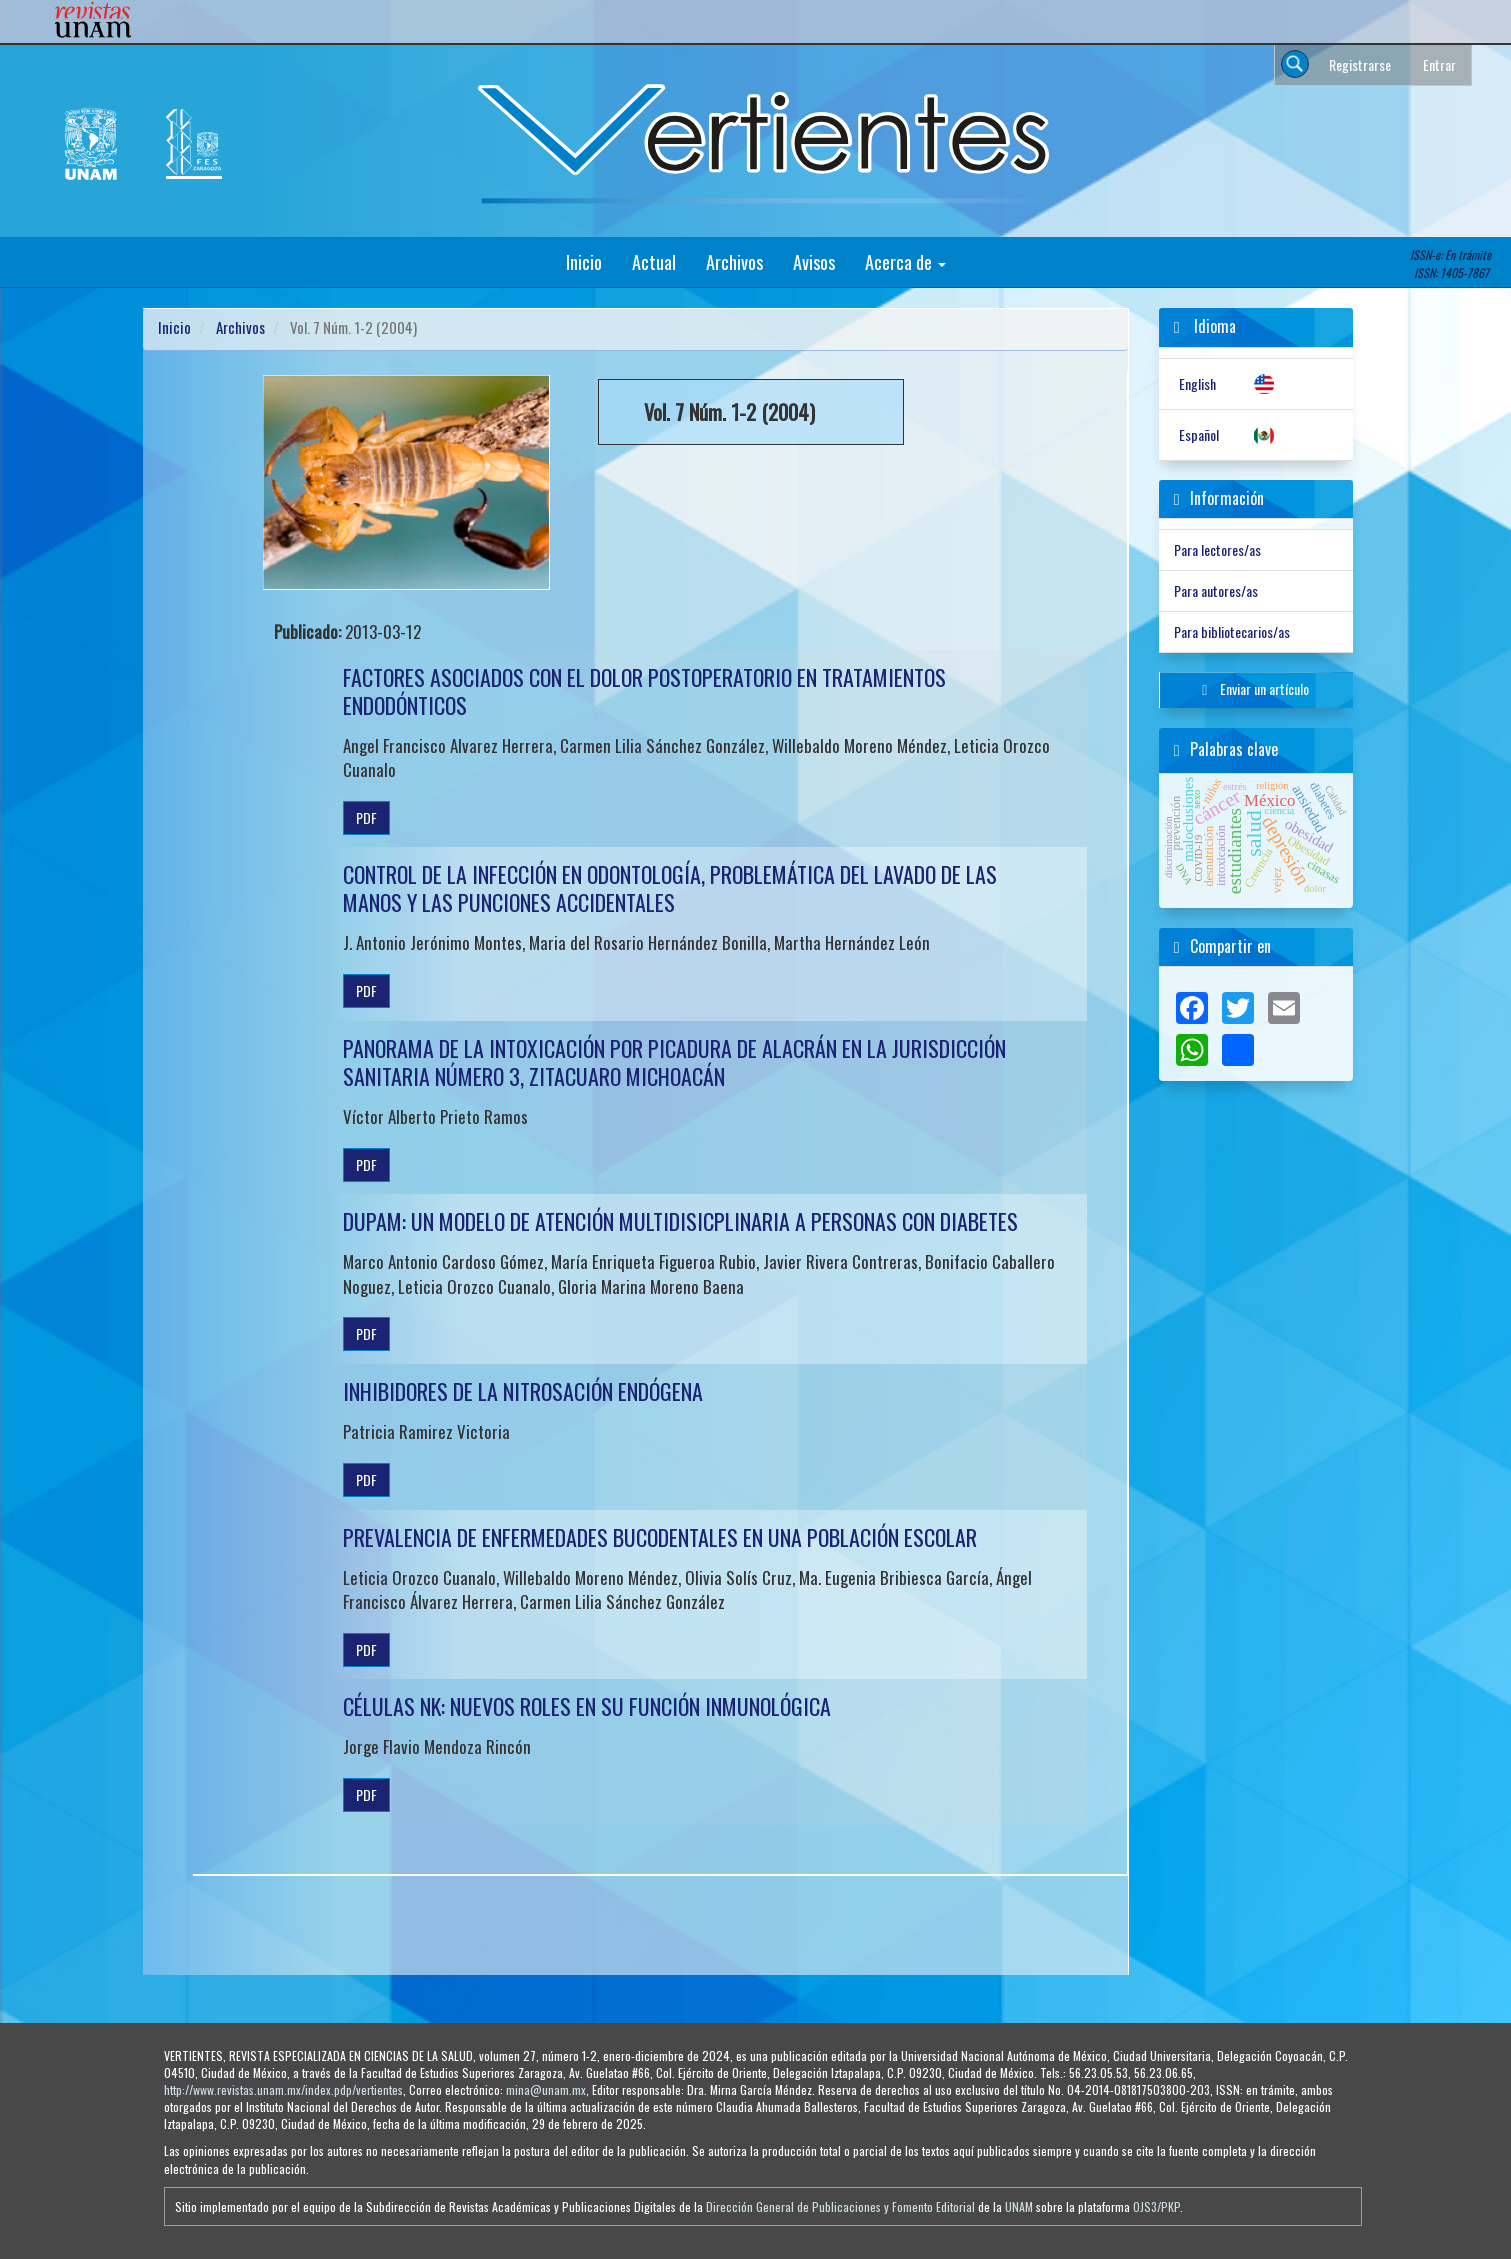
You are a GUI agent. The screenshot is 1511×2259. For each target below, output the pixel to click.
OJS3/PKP (1156, 2206)
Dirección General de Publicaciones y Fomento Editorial (840, 2206)
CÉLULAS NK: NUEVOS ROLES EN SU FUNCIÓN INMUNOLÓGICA (587, 1706)
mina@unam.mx (546, 2089)
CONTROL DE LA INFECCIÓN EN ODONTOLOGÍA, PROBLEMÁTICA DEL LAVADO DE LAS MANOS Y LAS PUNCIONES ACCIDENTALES (670, 888)
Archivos (734, 261)
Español (1199, 434)
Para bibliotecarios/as (1232, 631)
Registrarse (1360, 64)
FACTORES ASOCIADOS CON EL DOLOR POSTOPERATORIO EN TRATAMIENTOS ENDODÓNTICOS (644, 691)
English (1197, 383)
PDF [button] (366, 817)
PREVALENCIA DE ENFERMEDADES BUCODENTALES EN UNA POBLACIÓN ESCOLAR (660, 1537)
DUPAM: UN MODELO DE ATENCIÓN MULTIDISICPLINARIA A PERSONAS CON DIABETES (680, 1221)
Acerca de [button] (905, 261)
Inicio (584, 261)
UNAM (1019, 2206)
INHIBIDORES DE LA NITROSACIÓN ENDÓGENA (523, 1391)
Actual (654, 261)
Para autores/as (1216, 590)
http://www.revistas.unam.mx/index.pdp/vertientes (283, 2089)
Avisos (814, 261)
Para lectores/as (1217, 549)
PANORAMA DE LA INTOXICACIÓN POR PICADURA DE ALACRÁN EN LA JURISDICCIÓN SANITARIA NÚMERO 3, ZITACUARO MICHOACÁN (674, 1062)
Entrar (1439, 64)
